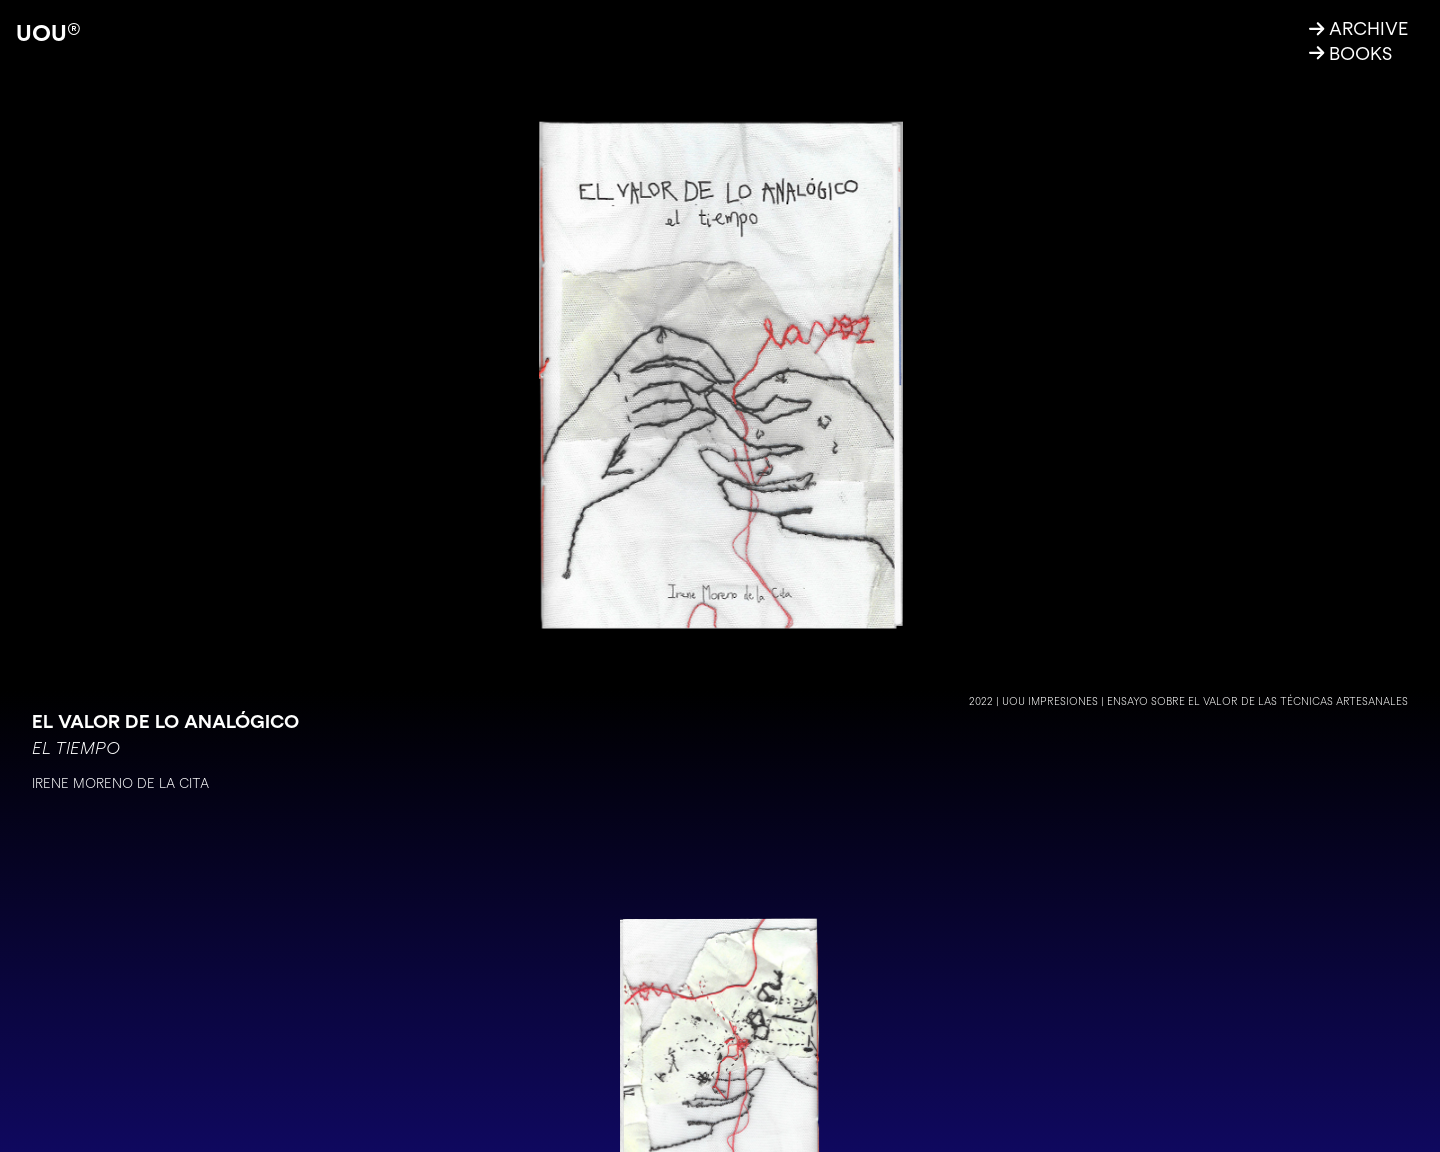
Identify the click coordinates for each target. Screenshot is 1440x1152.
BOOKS (1350, 53)
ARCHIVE (1358, 28)
